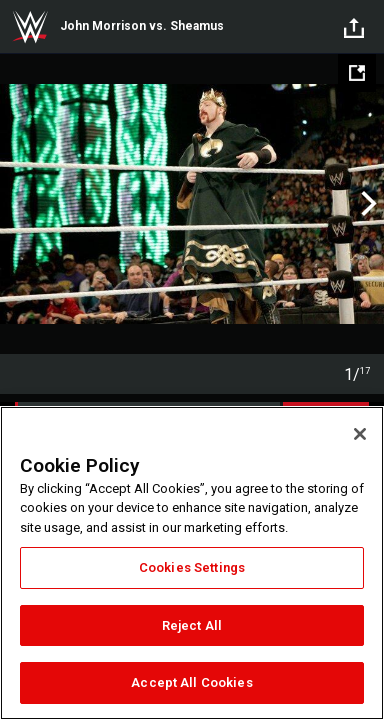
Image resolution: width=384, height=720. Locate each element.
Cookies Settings (192, 567)
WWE (30, 27)
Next (366, 204)
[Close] (360, 434)
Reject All (192, 625)
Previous (17, 204)
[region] (192, 563)
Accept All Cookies (191, 682)
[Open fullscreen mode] (357, 73)
